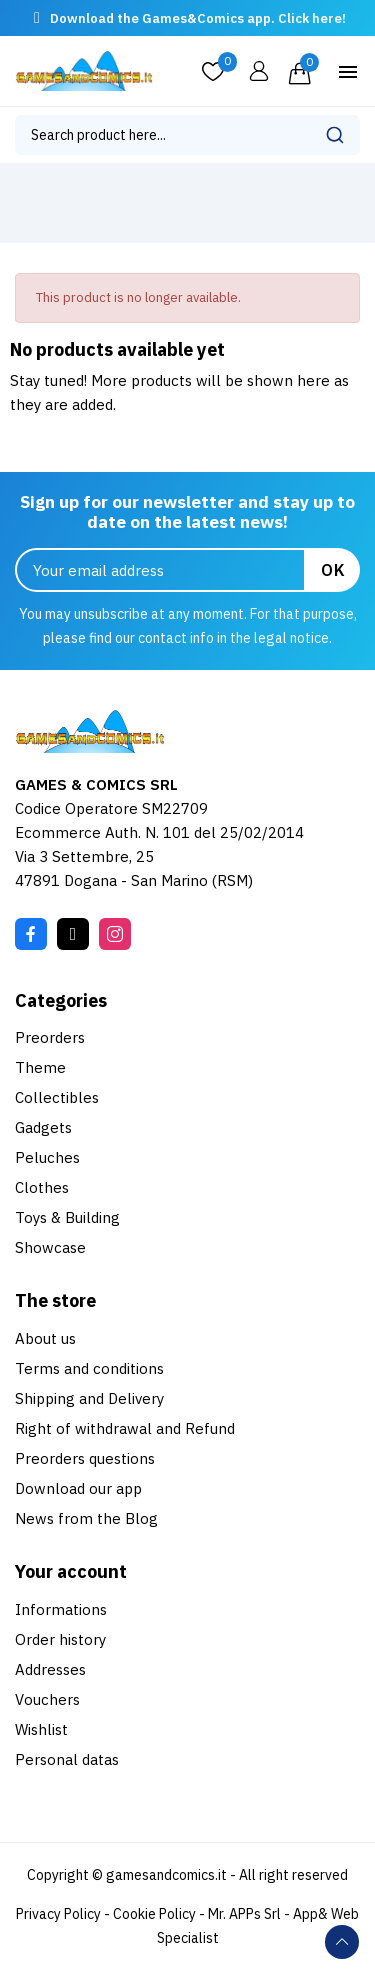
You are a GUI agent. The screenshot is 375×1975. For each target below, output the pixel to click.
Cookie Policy (154, 1914)
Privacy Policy (58, 1914)
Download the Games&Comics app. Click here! (198, 18)
